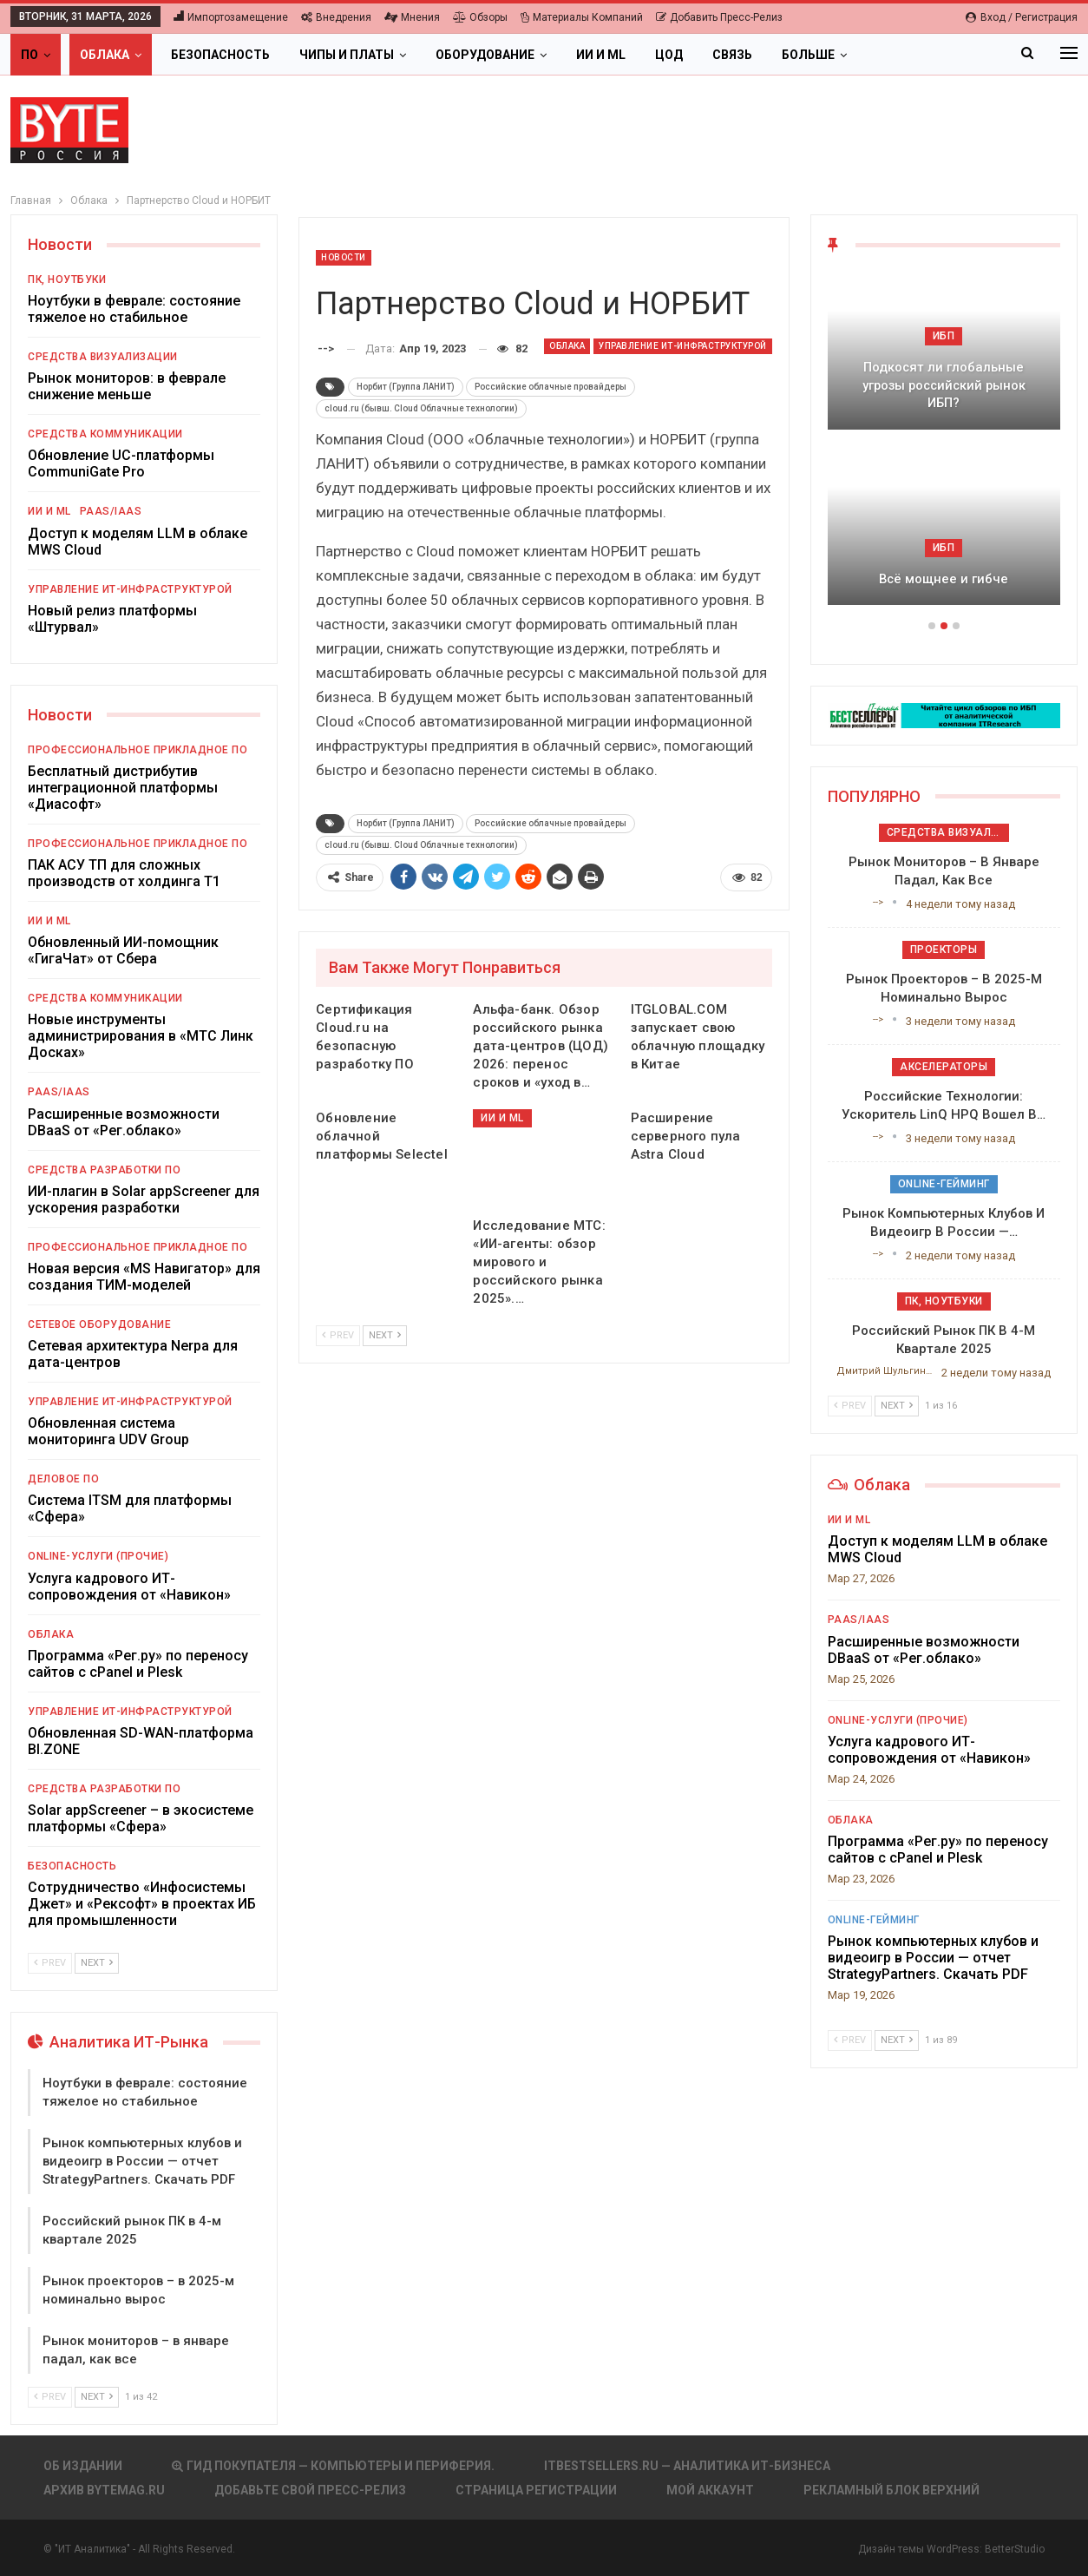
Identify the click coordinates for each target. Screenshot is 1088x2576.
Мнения (412, 17)
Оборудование (485, 55)
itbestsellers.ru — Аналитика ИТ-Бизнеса (687, 2466)
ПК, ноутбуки (67, 279)
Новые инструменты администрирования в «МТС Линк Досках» (140, 1036)
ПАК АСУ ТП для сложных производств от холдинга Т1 (124, 873)
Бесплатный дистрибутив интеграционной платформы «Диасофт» (123, 787)
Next (385, 1335)
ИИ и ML (601, 55)
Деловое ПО (63, 1479)
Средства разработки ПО (104, 1170)
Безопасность (220, 55)
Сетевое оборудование (99, 1324)
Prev (338, 1335)
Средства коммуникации (105, 434)
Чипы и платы (346, 55)
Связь (732, 55)
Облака (104, 55)
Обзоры (480, 17)
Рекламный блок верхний (891, 2490)
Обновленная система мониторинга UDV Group (108, 1431)
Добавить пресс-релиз (719, 17)
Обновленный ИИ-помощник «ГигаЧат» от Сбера (123, 950)
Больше (808, 55)
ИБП (944, 336)
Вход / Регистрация (1022, 17)
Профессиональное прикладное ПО (137, 750)
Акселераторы (943, 1067)
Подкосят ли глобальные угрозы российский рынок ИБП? (944, 385)
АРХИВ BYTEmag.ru (104, 2490)
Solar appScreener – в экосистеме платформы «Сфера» (140, 1818)
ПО (29, 55)
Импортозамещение (231, 17)
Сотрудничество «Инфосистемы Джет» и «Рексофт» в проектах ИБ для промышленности (142, 1904)
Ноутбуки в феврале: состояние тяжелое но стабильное (134, 308)
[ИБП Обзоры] (944, 714)
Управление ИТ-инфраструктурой (683, 346)
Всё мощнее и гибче (943, 579)
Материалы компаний (582, 17)
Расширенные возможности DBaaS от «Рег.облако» (124, 1122)
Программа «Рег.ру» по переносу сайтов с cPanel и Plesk (138, 1663)
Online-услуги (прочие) (98, 1556)
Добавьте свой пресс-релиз (310, 2490)
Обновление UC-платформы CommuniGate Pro (121, 463)
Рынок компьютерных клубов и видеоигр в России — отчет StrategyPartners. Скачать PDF (142, 2161)
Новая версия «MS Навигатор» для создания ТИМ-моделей (144, 1276)
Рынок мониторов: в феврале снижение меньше (127, 386)
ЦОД (669, 55)
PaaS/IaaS (111, 511)
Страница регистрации (536, 2490)
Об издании (82, 2466)
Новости (343, 257)
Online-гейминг (944, 1184)
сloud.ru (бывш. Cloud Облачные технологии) (421, 408)
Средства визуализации (103, 357)
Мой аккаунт (710, 2490)
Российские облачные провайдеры (550, 386)
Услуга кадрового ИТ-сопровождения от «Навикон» (129, 1586)
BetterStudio (1015, 2549)
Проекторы (944, 949)
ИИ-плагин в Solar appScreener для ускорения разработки (143, 1199)
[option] (944, 447)
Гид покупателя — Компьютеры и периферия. (333, 2466)
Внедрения (336, 17)
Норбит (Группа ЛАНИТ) (406, 386)
